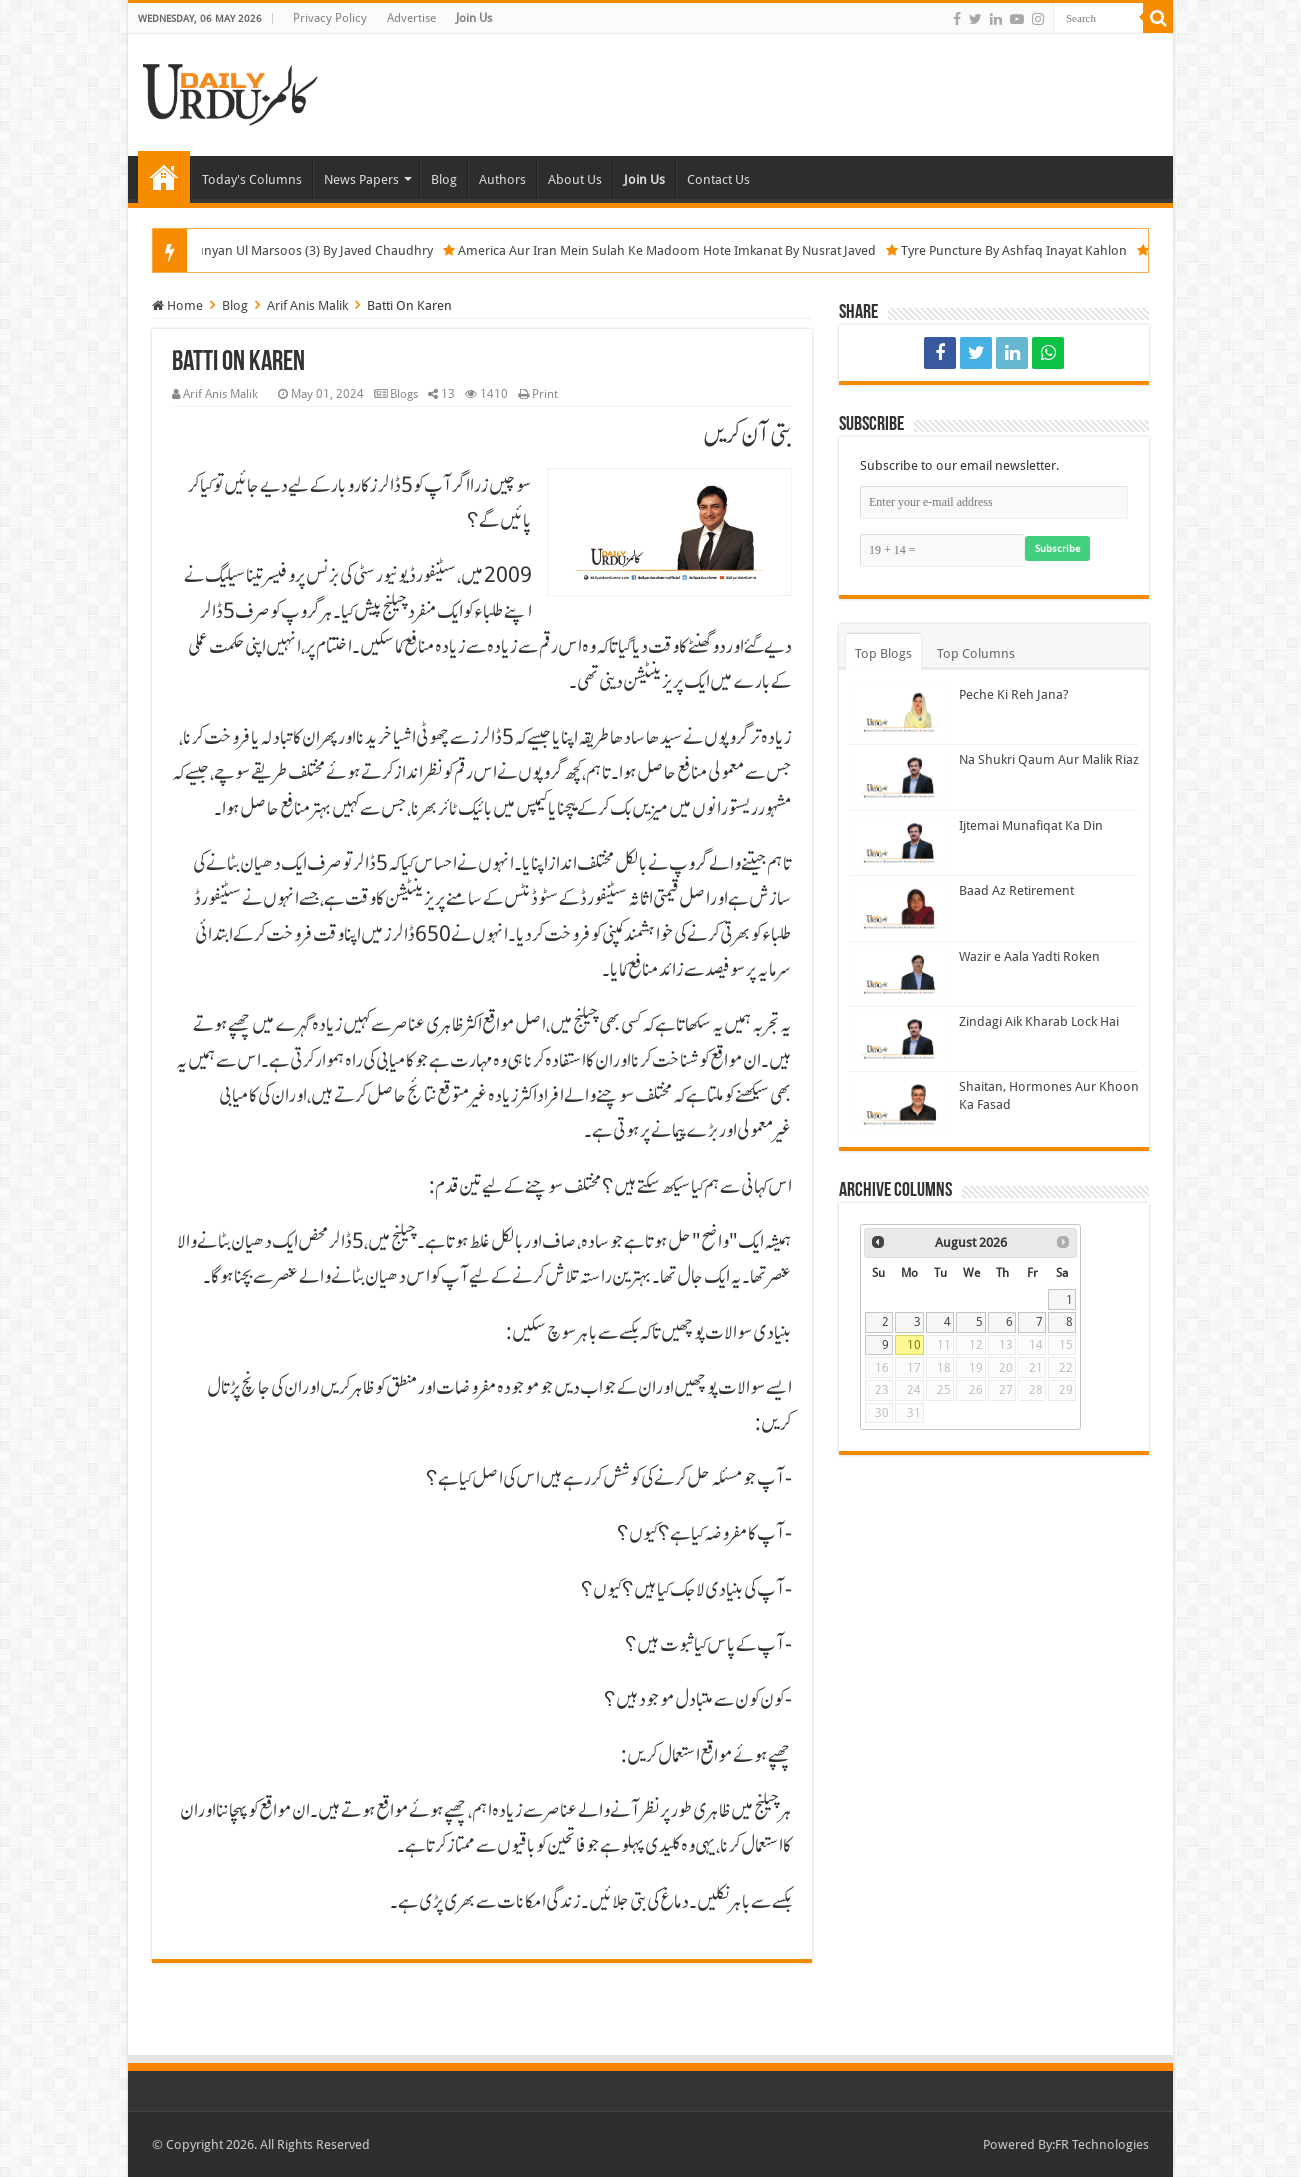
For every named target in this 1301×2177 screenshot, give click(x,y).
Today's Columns (252, 179)
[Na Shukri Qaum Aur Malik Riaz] (899, 777)
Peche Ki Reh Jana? (1014, 694)
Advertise (411, 18)
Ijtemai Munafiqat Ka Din (1031, 825)
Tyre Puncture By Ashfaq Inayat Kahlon (1042, 250)
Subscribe (1057, 548)
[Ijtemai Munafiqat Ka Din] (899, 843)
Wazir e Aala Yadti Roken (1029, 956)
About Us (575, 179)
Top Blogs (883, 653)
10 (914, 1345)
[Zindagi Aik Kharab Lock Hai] (899, 1039)
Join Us (474, 18)
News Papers (361, 179)
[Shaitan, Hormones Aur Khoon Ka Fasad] (899, 1104)
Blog (444, 179)
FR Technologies (1102, 2144)
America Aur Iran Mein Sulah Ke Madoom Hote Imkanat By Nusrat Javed (695, 250)
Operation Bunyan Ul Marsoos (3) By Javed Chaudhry (307, 250)
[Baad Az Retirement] (899, 908)
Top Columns (976, 653)
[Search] (1158, 18)
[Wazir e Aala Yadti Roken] (899, 974)
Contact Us (718, 179)
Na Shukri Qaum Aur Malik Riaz (1049, 759)
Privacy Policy (330, 18)
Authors (502, 179)
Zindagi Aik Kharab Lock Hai (1039, 1021)
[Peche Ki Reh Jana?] (899, 712)
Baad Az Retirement (1016, 890)
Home (164, 177)
